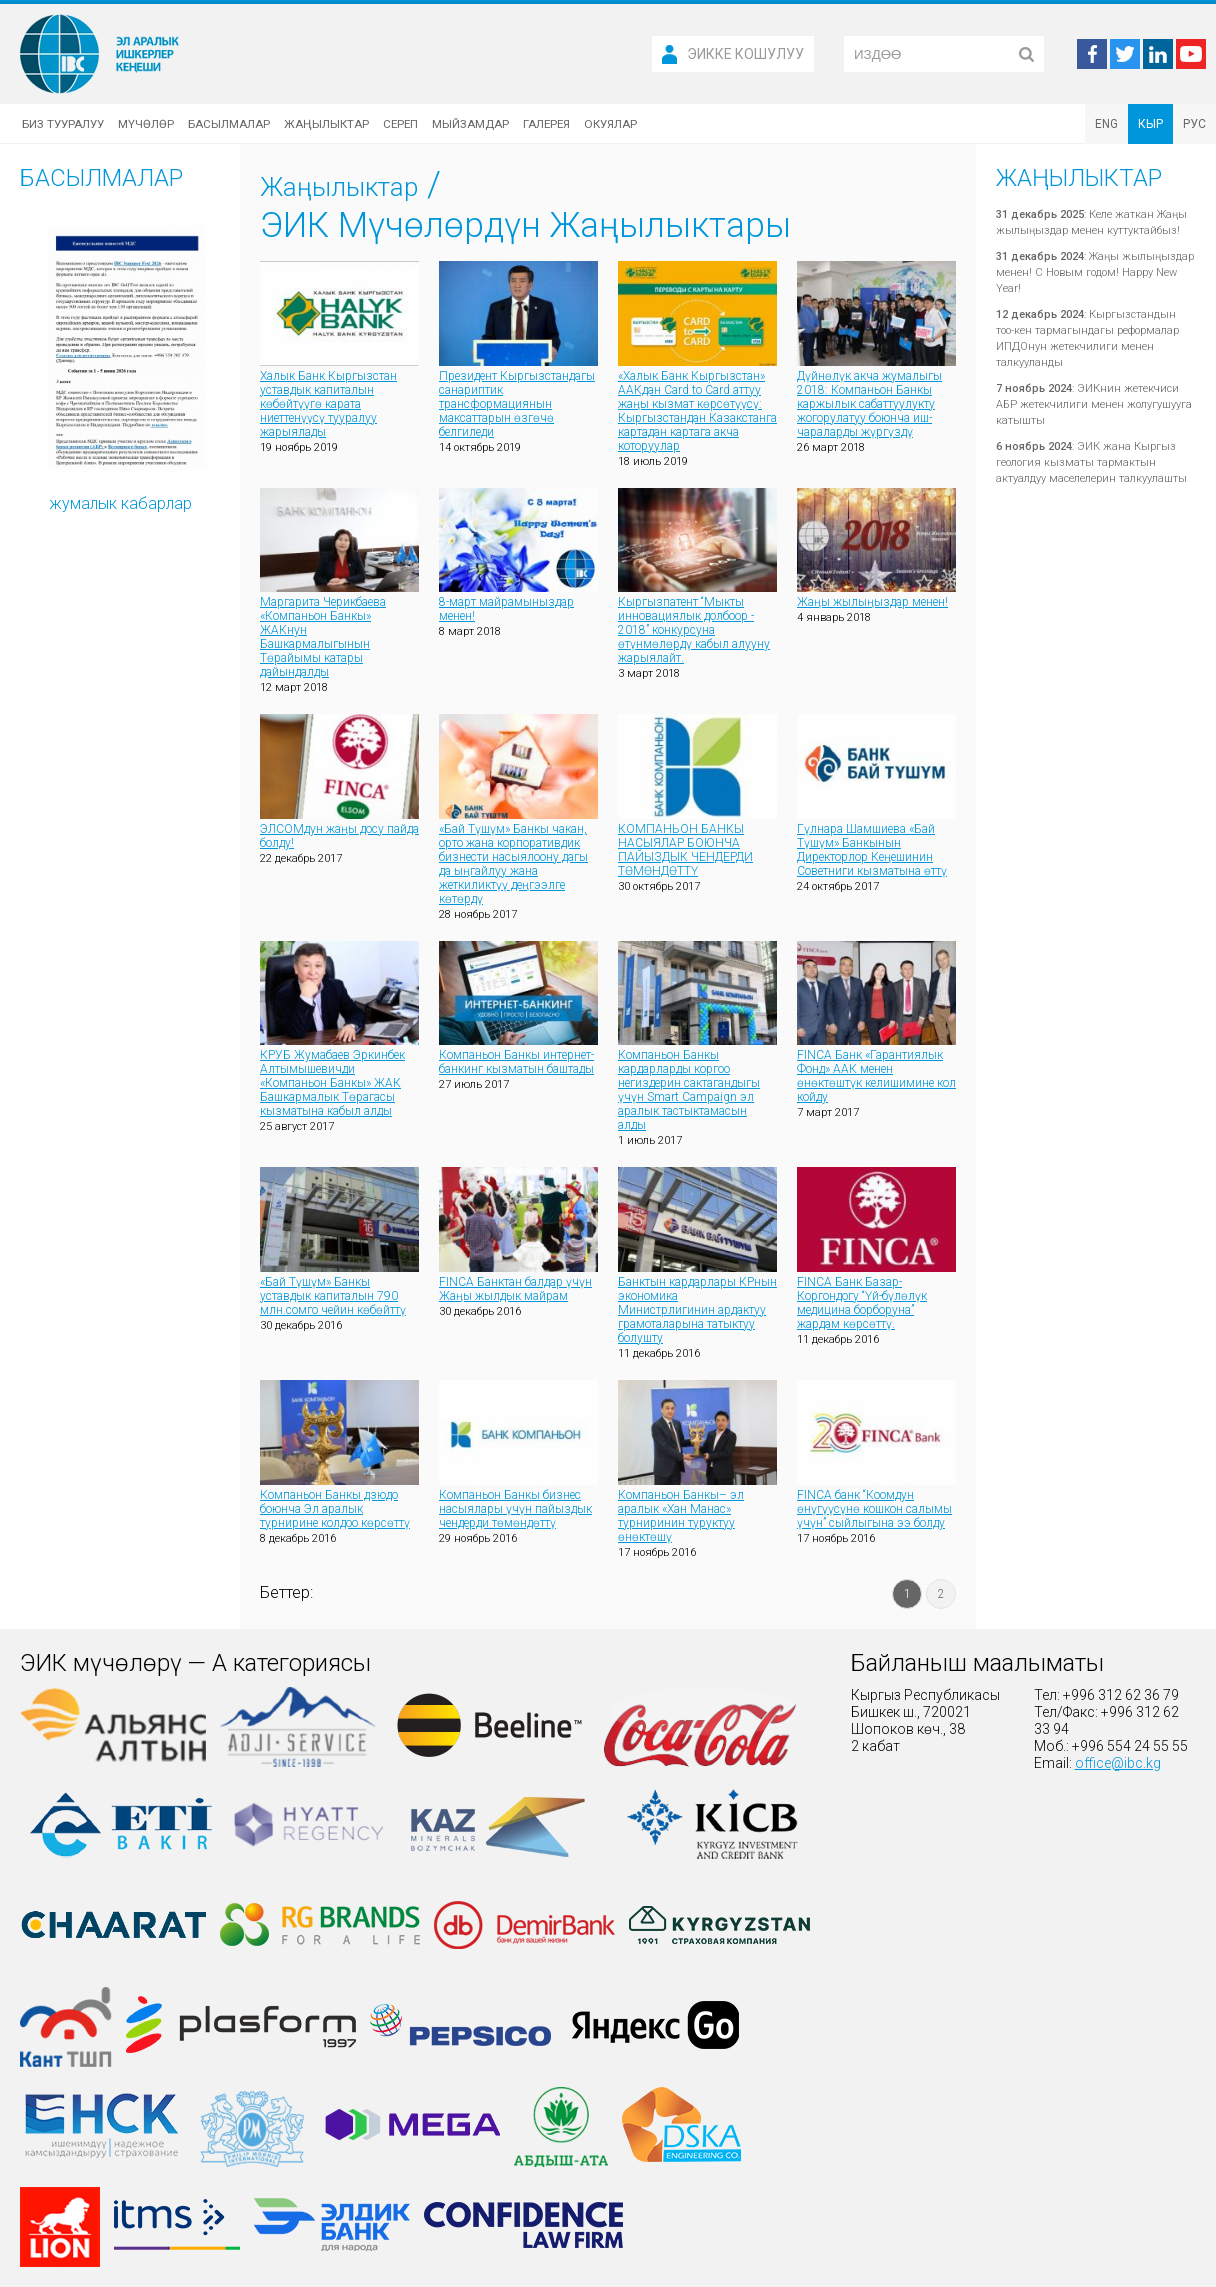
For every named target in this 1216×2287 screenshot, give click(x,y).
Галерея (546, 124)
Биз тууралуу (63, 124)
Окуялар (610, 124)
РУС (1194, 124)
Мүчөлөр (146, 124)
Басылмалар (229, 124)
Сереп (400, 124)
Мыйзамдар (470, 124)
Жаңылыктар (326, 124)
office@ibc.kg (1118, 1763)
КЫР (1150, 124)
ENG (1106, 124)
